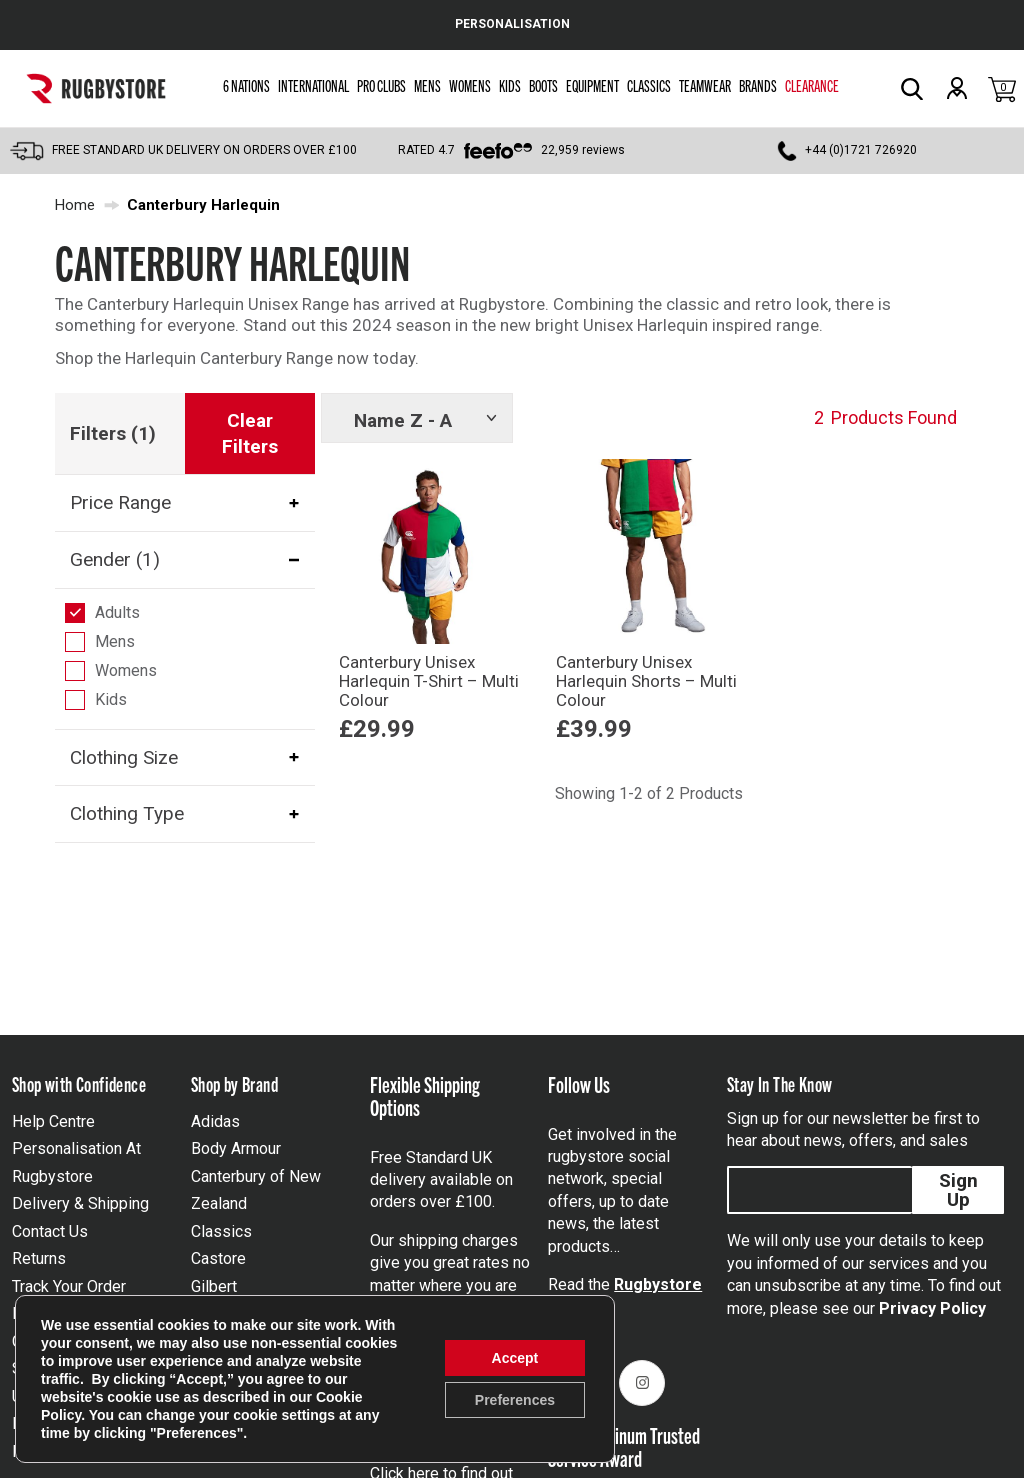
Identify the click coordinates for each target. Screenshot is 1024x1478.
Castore (218, 1258)
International (313, 85)
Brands (758, 85)
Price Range (120, 502)
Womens (470, 85)
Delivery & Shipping (80, 1203)
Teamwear (705, 85)
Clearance (812, 85)
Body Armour (236, 1148)
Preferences (515, 1400)
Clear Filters (250, 433)
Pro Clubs (381, 85)
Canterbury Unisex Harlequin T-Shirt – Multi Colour (429, 681)
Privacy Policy (932, 1308)
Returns (39, 1258)
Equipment (592, 85)
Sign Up (958, 1190)
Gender (115, 559)
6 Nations (246, 85)
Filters (113, 433)
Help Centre (53, 1121)
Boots (543, 85)
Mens (427, 85)
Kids (510, 85)
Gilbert (214, 1286)
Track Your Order (69, 1286)
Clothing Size (124, 757)
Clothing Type (127, 813)
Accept (515, 1358)
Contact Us (50, 1231)
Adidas (215, 1121)
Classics (649, 85)
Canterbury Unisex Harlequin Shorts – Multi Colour (646, 681)
